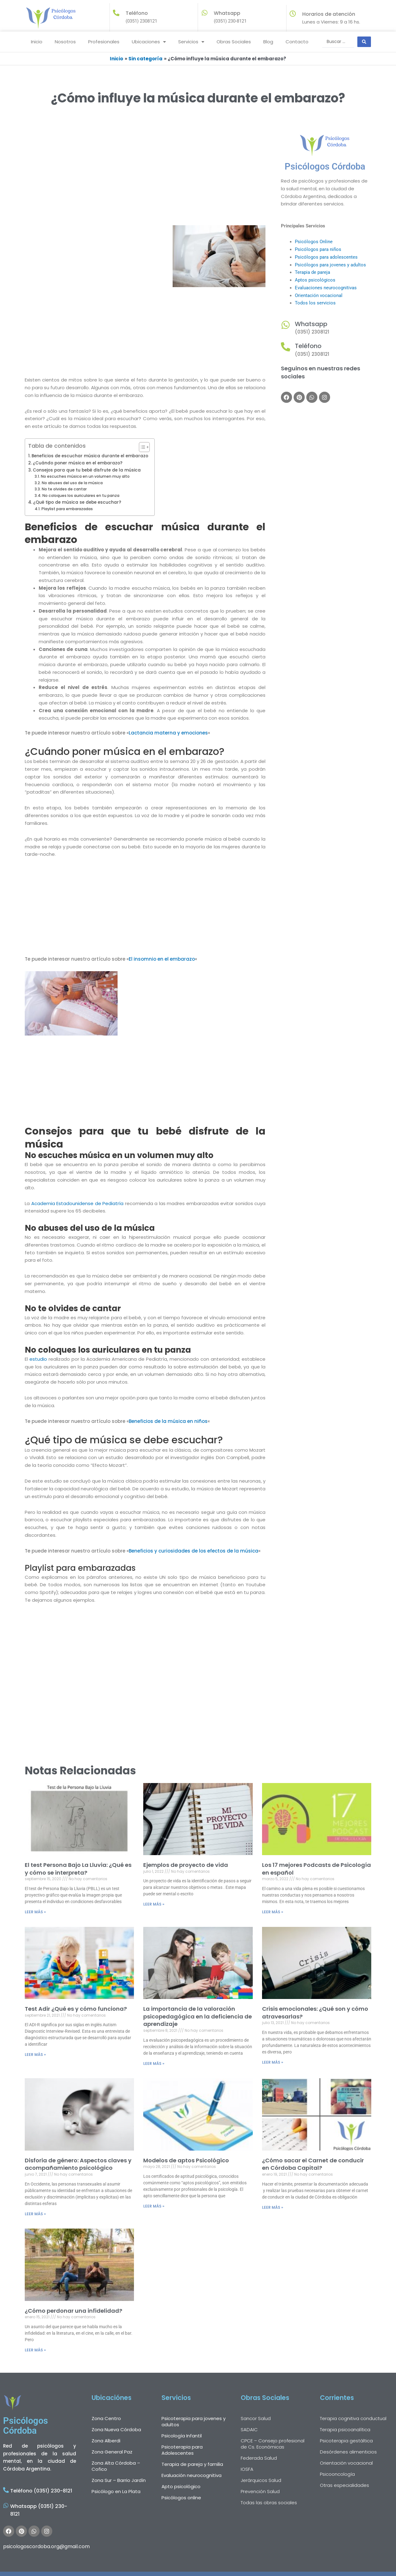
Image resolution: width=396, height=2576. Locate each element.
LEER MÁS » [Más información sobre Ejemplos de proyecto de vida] (153, 1904)
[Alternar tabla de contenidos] (141, 447)
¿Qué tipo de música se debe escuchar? (77, 502)
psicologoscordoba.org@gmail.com (46, 2546)
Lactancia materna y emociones (168, 733)
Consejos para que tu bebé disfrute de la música (87, 470)
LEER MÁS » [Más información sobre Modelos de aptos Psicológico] (153, 2206)
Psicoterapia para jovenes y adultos (193, 2421)
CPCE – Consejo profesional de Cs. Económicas (272, 2443)
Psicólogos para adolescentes (326, 257)
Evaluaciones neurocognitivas (326, 288)
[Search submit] (364, 42)
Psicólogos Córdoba (325, 166)
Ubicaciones (149, 42)
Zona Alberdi (106, 2440)
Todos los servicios (315, 303)
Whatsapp (227, 13)
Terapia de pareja (312, 272)
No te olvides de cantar (64, 489)
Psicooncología (337, 2474)
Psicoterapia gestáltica (346, 2440)
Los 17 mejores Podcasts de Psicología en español (316, 1868)
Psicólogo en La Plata (116, 2491)
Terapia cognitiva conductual (353, 2418)
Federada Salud (259, 2458)
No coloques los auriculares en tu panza (80, 495)
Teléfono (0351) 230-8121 (41, 2490)
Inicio (36, 41)
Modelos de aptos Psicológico (186, 2160)
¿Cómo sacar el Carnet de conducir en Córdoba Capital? (313, 2164)
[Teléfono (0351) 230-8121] (6, 2490)
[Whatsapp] (204, 13)
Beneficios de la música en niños (168, 1421)
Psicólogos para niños (318, 249)
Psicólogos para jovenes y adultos (330, 265)
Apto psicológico (180, 2486)
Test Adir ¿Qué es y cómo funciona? (76, 2009)
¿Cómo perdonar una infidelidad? (73, 2311)
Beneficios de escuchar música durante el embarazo (90, 456)
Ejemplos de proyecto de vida (185, 1865)
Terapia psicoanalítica (345, 2429)
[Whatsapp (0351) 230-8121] (6, 2505)
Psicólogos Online (314, 241)
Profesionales (103, 41)
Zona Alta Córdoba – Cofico (116, 2466)
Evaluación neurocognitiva (191, 2475)
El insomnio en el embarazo (162, 959)
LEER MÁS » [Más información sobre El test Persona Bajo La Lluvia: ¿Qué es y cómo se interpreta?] (35, 1912)
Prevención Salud (260, 2491)
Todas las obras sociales (269, 2502)
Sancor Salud (256, 2418)
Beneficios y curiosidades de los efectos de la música (193, 1551)
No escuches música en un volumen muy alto (85, 476)
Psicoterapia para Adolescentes (182, 2450)
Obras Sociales (234, 41)
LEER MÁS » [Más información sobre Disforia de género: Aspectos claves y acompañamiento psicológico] (35, 2213)
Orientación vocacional (318, 295)
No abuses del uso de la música (72, 482)
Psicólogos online (181, 2497)
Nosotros (65, 41)
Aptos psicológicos (315, 280)
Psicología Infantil (181, 2435)
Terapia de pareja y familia (192, 2464)
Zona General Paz (112, 2452)
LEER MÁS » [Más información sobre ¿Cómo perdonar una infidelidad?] (35, 2350)
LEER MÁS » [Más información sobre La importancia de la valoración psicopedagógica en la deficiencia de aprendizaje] (153, 2063)
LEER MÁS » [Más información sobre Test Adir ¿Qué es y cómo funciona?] (35, 2054)
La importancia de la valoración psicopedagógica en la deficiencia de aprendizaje (197, 2016)
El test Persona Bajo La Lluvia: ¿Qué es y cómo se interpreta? (78, 1868)
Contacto (297, 41)
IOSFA (247, 2469)
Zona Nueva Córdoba (116, 2429)
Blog (268, 41)
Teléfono (308, 346)
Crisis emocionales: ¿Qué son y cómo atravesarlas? (315, 2012)
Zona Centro (106, 2418)
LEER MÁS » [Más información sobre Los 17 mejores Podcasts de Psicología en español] (272, 1912)
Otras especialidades (344, 2485)
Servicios (191, 42)
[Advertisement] (145, 179)
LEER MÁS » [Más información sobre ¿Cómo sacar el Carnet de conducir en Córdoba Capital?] (272, 2207)
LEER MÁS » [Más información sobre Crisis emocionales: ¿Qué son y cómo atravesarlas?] (272, 2062)
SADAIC (249, 2429)
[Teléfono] (285, 346)
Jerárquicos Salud (261, 2480)
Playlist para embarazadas (67, 508)
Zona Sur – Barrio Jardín (119, 2480)
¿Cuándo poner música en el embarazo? (78, 463)
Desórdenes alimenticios (348, 2452)
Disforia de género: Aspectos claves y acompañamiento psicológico (78, 2164)
